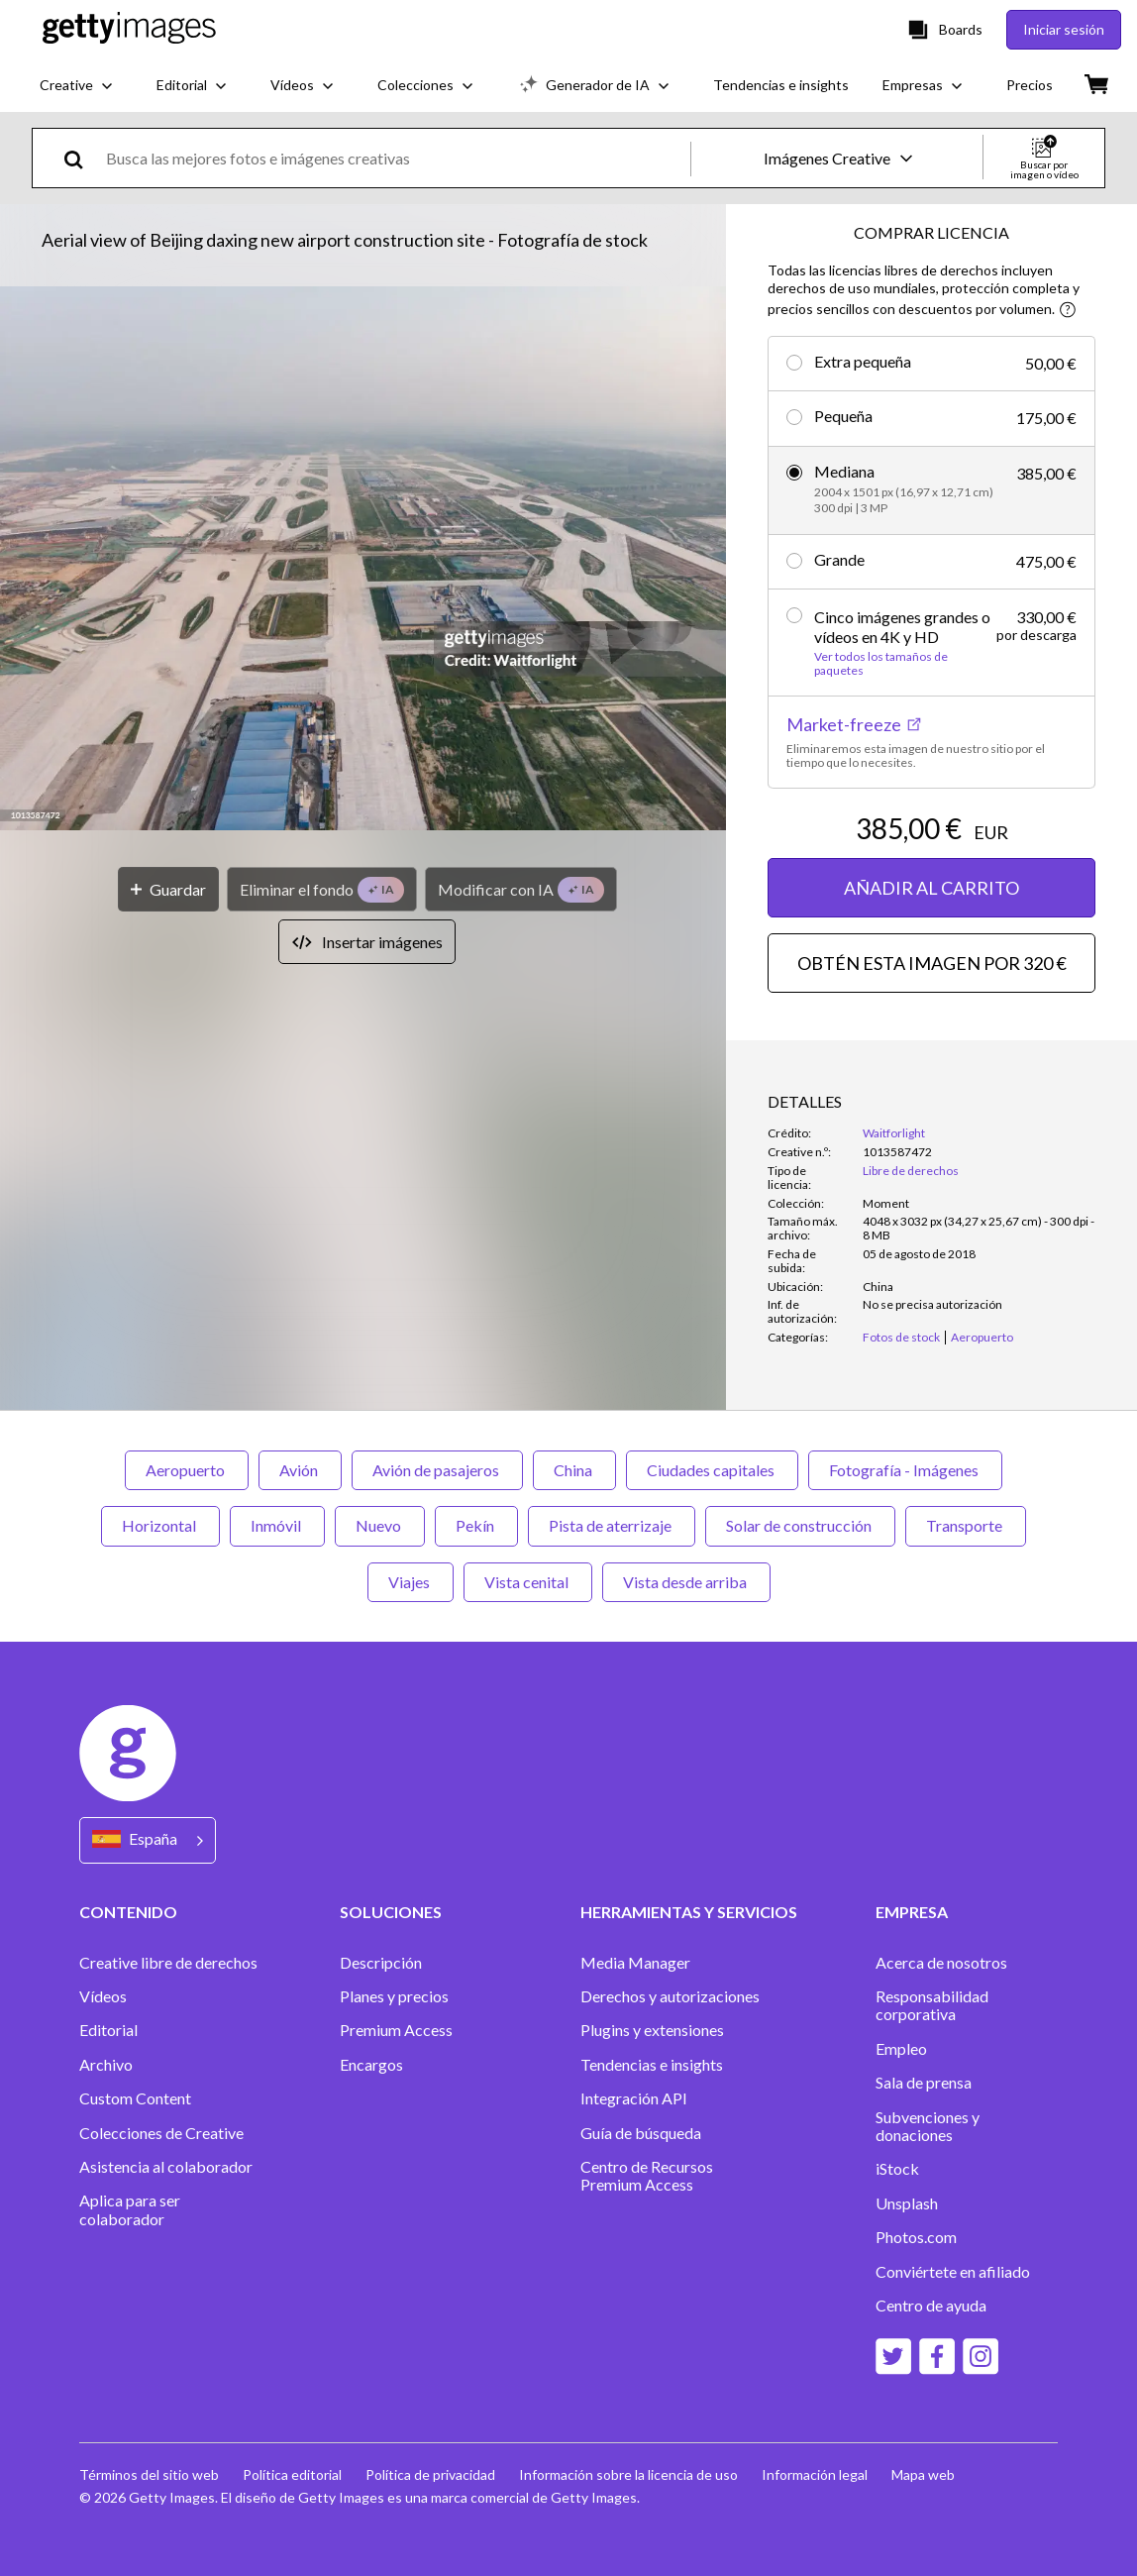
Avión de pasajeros (437, 1469)
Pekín (476, 1525)
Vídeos (103, 1996)
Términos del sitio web (149, 2474)
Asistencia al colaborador (166, 2167)
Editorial (108, 2030)
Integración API (633, 2098)
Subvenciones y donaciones (928, 2126)
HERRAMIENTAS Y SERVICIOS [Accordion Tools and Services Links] (688, 1911)
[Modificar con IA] (521, 889)
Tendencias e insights (651, 2065)
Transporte (965, 1525)
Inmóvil (277, 1525)
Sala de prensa (924, 2083)
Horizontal (160, 1525)
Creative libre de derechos (168, 1963)
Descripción (381, 1963)
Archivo (106, 2065)
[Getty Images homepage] (129, 29)
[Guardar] (168, 889)
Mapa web (923, 2474)
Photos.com (916, 2237)
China (574, 1469)
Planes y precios (394, 1996)
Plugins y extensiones (652, 2030)
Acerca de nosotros (941, 1963)
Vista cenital (527, 1581)
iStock (897, 2169)
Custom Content (135, 2098)
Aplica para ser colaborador (129, 2209)
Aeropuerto (187, 1469)
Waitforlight (894, 1133)
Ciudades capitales (712, 1469)
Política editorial (292, 2474)
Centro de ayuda (931, 2305)
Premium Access (396, 2030)
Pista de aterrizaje (611, 1525)
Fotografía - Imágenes (905, 1469)
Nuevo (380, 1525)
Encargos (371, 2065)
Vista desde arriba (686, 1581)
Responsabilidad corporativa (932, 2005)
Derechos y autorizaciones (670, 1996)
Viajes (410, 1581)
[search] (81, 158)
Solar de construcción (800, 1525)
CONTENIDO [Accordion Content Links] (128, 1911)
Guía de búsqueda (640, 2133)
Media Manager (635, 1963)
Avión (300, 1469)
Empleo (901, 2049)
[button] (363, 559)
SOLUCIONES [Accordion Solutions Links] (391, 1911)
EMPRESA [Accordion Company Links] (912, 1911)
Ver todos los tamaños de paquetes (881, 664)
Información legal (815, 2474)
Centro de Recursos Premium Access (646, 2176)
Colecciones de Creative (161, 2133)
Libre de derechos (911, 1170)
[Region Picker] (147, 1840)
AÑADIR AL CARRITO (931, 888)
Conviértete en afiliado (953, 2272)
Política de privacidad (430, 2474)
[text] (394, 158)
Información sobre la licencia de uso (628, 2474)
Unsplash (907, 2203)
